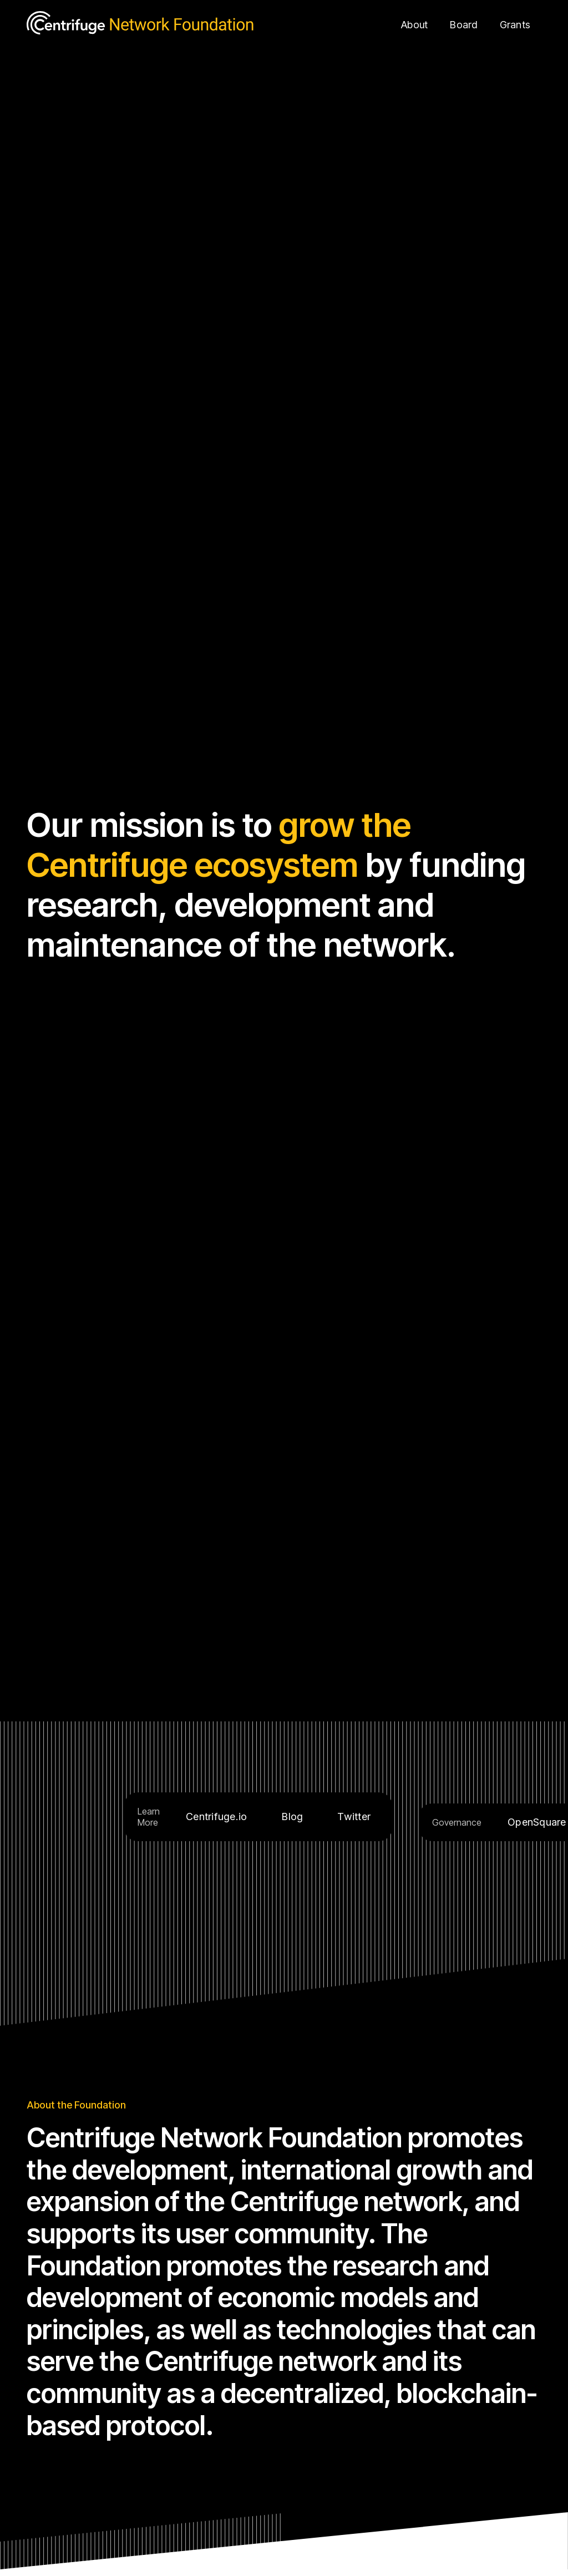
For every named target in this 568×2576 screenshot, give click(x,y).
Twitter (354, 1816)
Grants (515, 25)
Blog (292, 1816)
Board (463, 25)
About (414, 25)
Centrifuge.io (216, 1816)
